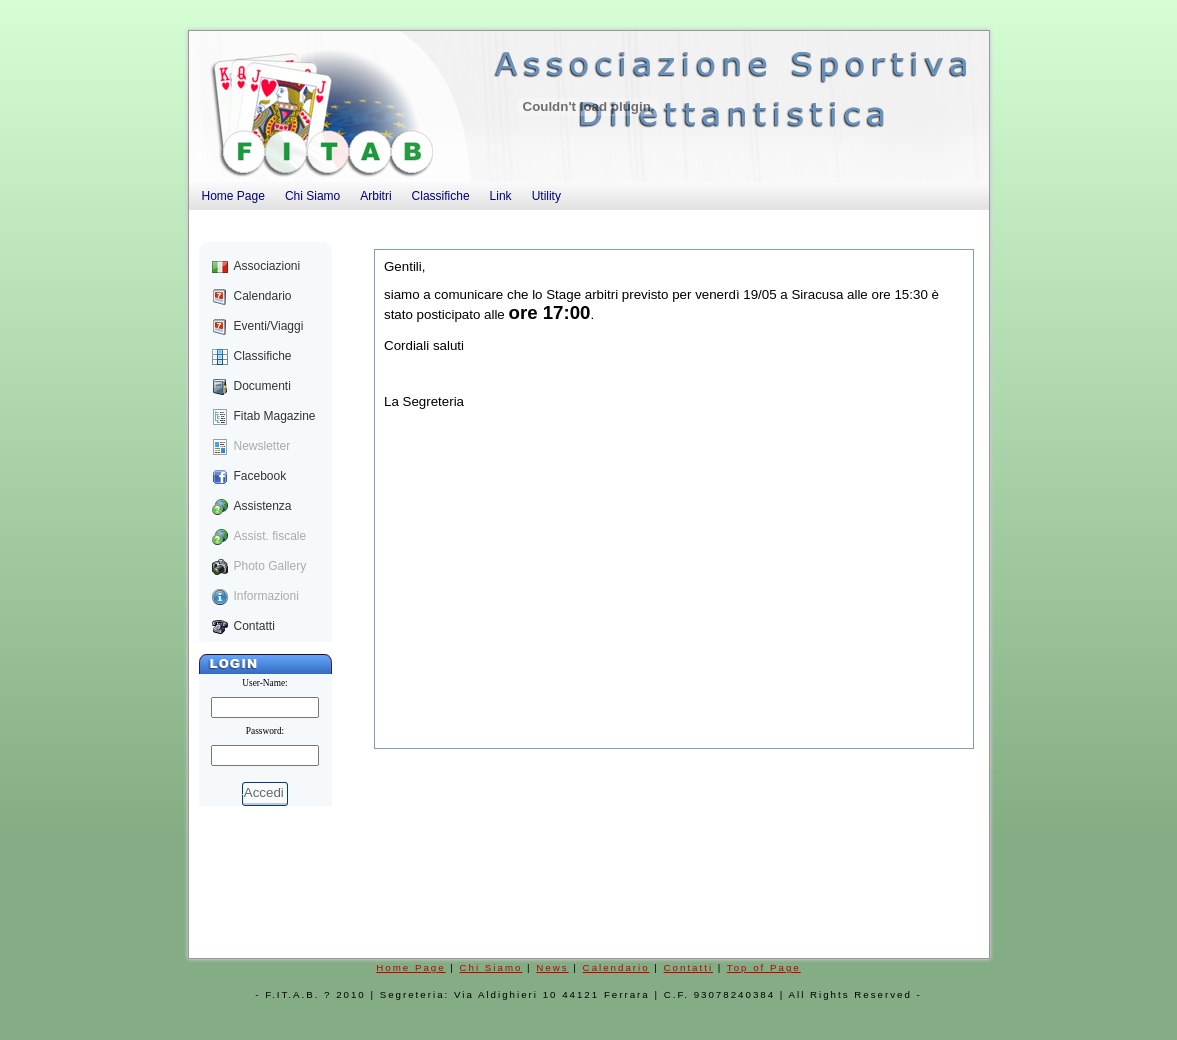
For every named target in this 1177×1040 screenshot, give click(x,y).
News (552, 967)
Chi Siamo (491, 967)
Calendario (616, 967)
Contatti (689, 967)
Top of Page (764, 967)
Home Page (410, 967)
